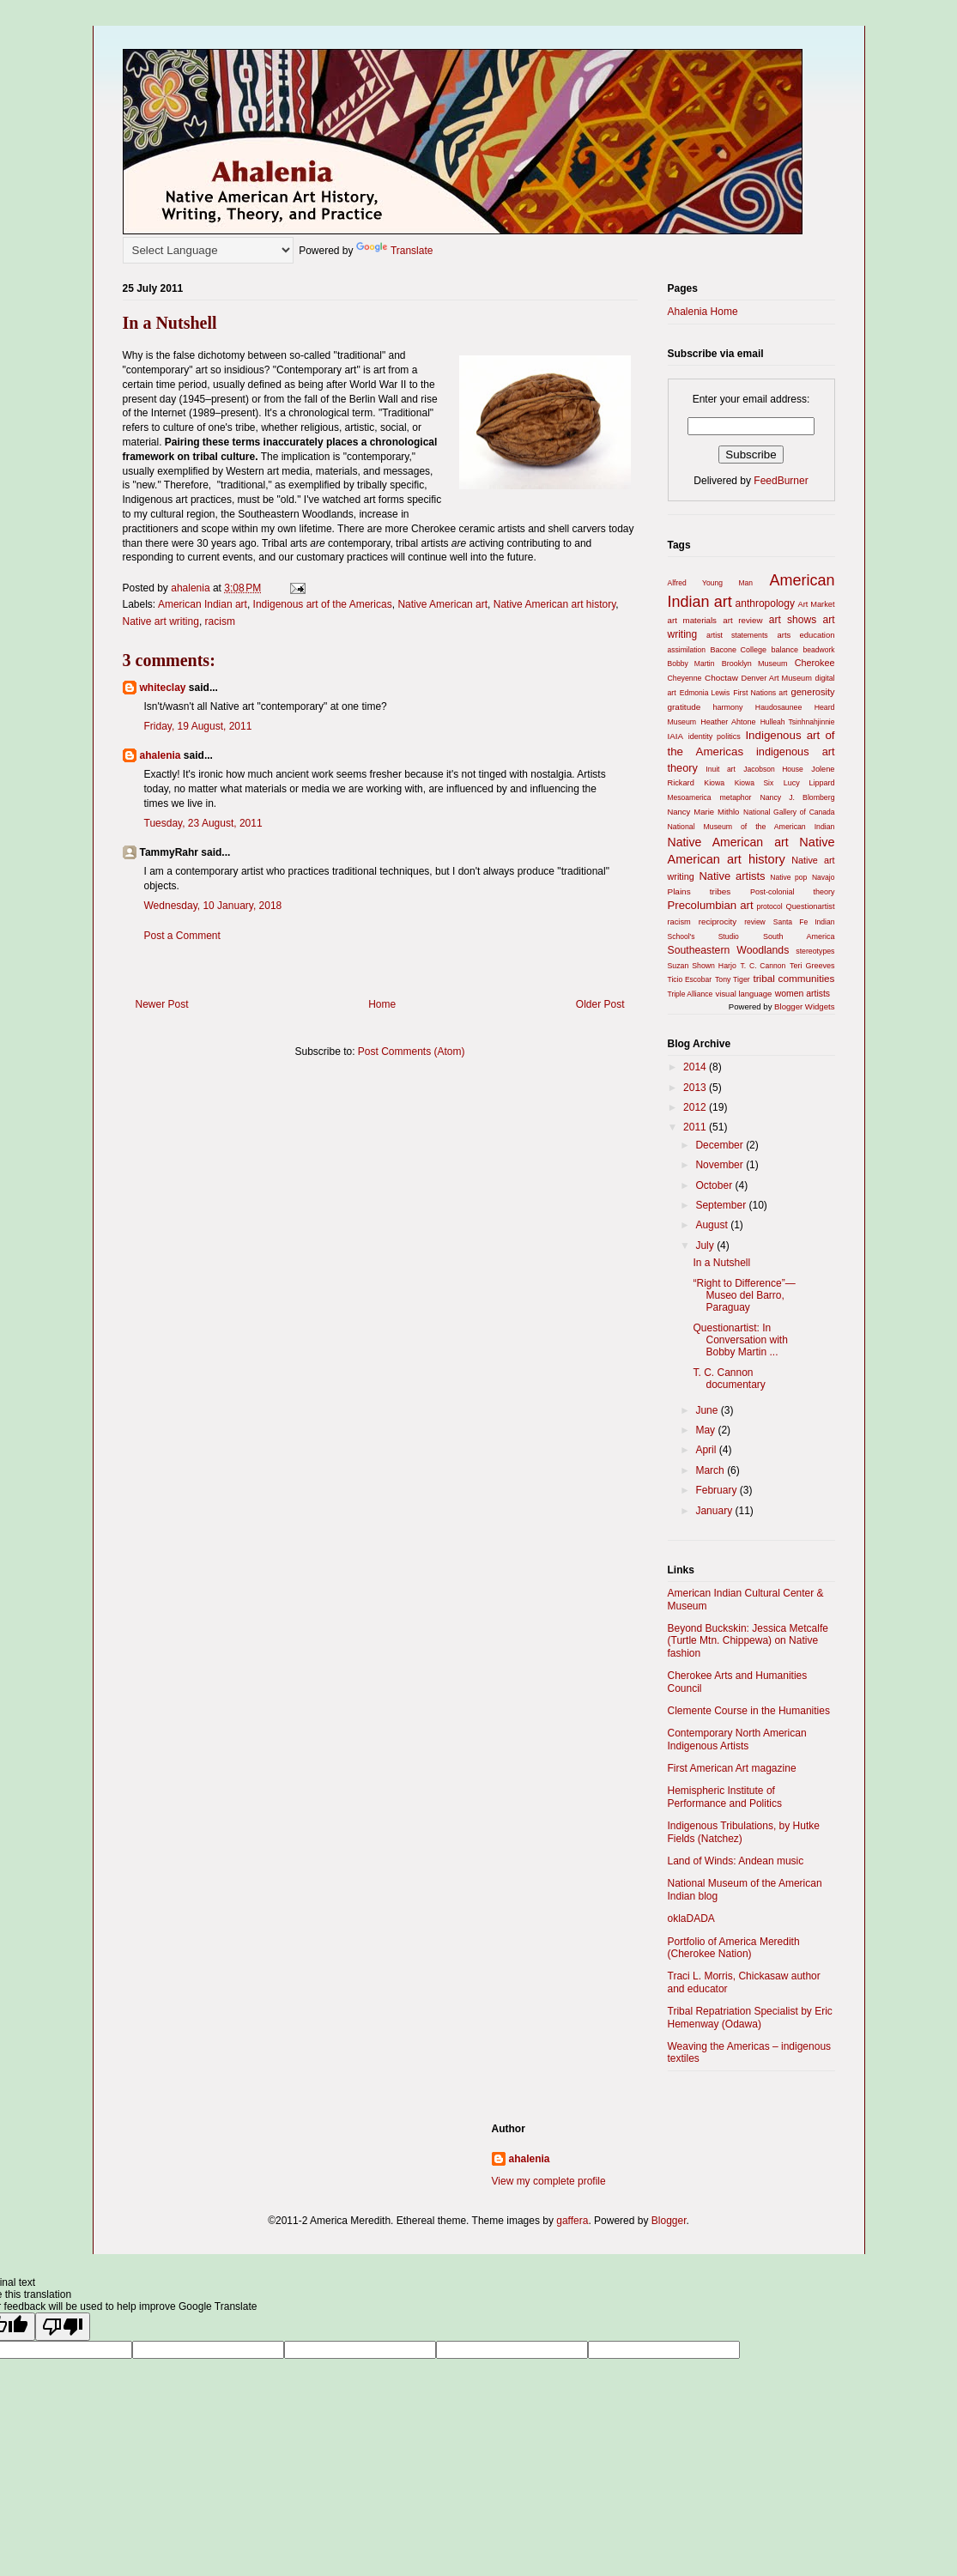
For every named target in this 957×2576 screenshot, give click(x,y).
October (715, 1185)
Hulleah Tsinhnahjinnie (797, 722)
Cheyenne (685, 678)
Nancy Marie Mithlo (704, 811)
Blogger (669, 2221)
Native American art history (555, 604)
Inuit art (721, 769)
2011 (696, 1127)
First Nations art (760, 692)
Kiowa (714, 783)
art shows (792, 620)
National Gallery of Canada (788, 812)
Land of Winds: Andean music (736, 1861)
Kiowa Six (754, 783)
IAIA (675, 736)
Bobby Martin (691, 663)
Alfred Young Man (711, 583)
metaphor (736, 797)
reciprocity (717, 921)
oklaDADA (691, 1918)
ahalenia (160, 755)
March (711, 1470)
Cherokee (815, 663)
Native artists (732, 876)
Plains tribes (699, 891)
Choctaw (721, 677)
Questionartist (810, 906)
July (706, 1246)
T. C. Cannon (763, 965)
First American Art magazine (732, 1768)
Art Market (816, 604)
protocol (769, 906)
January (715, 1511)
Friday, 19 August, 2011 (198, 726)
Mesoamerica (690, 797)
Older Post (600, 1004)
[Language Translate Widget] (208, 250)
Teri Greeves (812, 965)
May (706, 1430)
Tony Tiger (732, 979)
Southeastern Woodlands (729, 950)
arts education (806, 634)
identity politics (714, 736)
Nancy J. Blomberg (797, 797)
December (720, 1145)
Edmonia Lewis (705, 692)
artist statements (737, 635)
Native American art (442, 604)
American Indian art (202, 604)
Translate (394, 251)
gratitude (684, 707)
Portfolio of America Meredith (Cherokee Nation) (734, 1948)
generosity (813, 692)
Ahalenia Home (703, 312)
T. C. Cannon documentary (729, 1379)
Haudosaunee (779, 707)
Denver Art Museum (777, 678)
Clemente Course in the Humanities (749, 1711)
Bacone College (738, 650)
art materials (692, 620)
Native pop (788, 877)
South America (798, 936)
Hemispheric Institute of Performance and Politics (725, 1797)
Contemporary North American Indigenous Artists (737, 1739)
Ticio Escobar (690, 979)
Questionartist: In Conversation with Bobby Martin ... (740, 1340)
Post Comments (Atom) (411, 1052)
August (712, 1225)
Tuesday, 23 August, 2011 (203, 823)
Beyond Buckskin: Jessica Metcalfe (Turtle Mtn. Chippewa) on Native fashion (748, 1640)
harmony (728, 707)
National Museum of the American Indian (751, 826)
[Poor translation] (62, 2326)
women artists (802, 993)
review (755, 922)
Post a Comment (182, 936)
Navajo (823, 877)
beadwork (819, 650)
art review (742, 620)
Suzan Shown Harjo (702, 965)
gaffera (572, 2221)
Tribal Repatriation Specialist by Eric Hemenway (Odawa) (750, 2017)
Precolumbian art (711, 905)
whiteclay (163, 688)
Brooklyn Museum (755, 663)
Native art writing (161, 621)
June (707, 1410)
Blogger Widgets (804, 1006)
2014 (696, 1067)
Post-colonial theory (792, 892)
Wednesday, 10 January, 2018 (213, 906)
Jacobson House (773, 769)
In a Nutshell (721, 1263)
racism (220, 621)
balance (785, 650)
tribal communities (793, 978)
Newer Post (162, 1004)
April (706, 1450)
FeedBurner (781, 481)
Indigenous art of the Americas (322, 604)
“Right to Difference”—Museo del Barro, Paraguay (744, 1295)
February (717, 1490)
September (721, 1205)
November (720, 1165)
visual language (744, 993)
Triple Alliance (690, 994)
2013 (696, 1088)
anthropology (765, 603)
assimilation (687, 650)
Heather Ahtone (727, 722)
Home (382, 1004)
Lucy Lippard (809, 783)
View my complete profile (549, 2181)
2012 (696, 1107)
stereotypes (815, 951)
